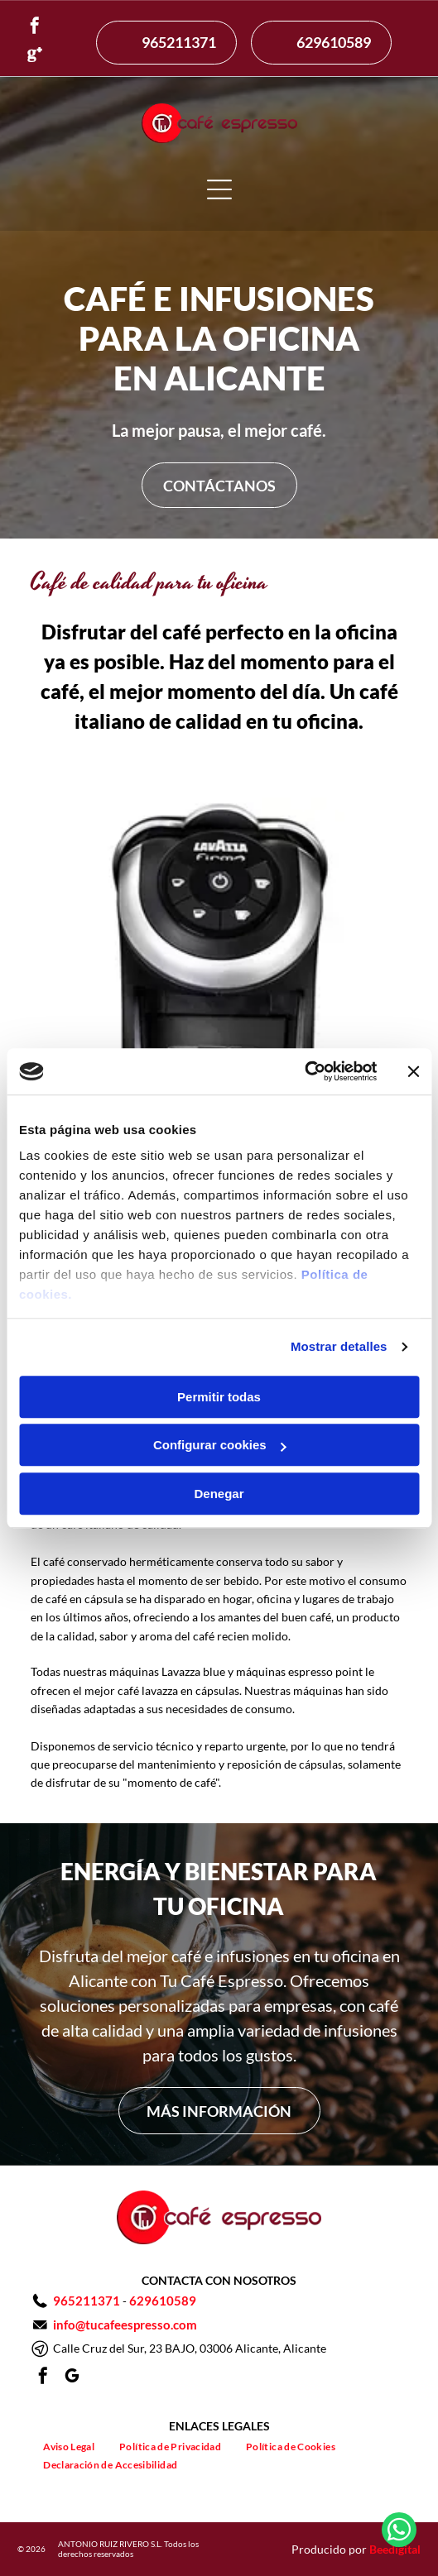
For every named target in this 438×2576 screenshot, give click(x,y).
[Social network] (34, 56)
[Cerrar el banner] (413, 1071)
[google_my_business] (72, 2377)
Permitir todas (219, 1397)
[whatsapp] (399, 2531)
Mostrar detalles (339, 1346)
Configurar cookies (219, 1445)
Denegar (218, 1494)
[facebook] (34, 27)
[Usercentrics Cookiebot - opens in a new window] (304, 1071)
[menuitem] (69, 2446)
